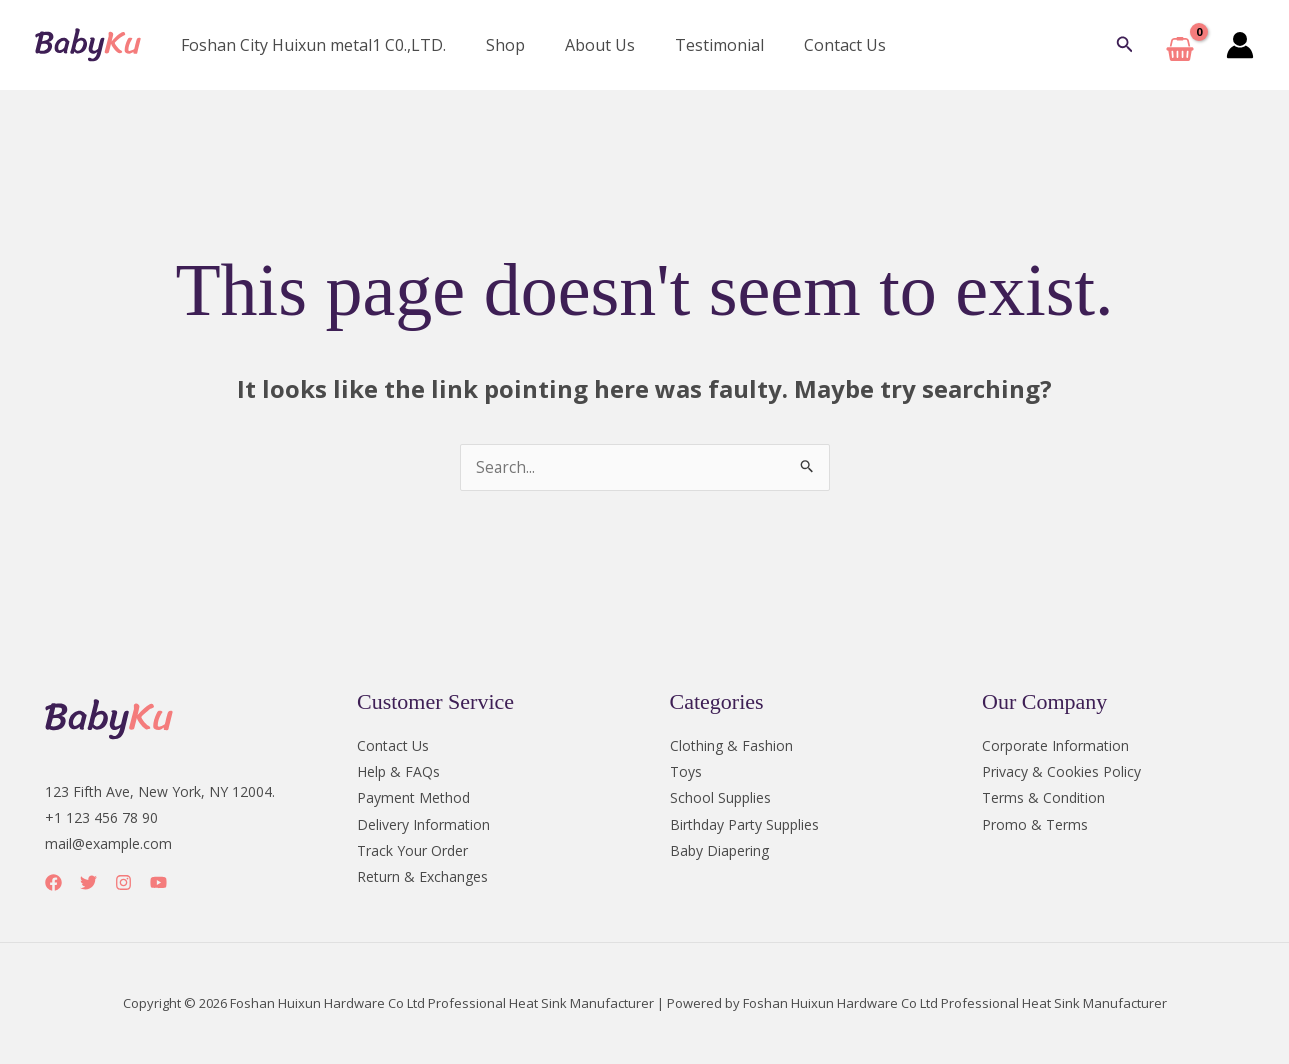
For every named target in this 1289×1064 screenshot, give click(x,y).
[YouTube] (158, 883)
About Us (580, 45)
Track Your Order (412, 850)
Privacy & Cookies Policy (1061, 772)
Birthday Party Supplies (744, 824)
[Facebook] (53, 883)
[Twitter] (88, 883)
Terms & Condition (1043, 798)
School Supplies (720, 798)
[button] (1125, 45)
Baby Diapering (719, 850)
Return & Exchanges (422, 876)
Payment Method (413, 798)
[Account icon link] (1240, 45)
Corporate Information (1055, 746)
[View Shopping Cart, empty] (1180, 45)
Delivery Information (423, 824)
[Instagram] (123, 883)
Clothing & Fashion (731, 746)
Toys (686, 772)
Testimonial (691, 45)
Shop (493, 45)
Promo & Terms (1035, 824)
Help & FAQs (398, 772)
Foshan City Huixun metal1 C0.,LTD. (309, 45)
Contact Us (809, 45)
